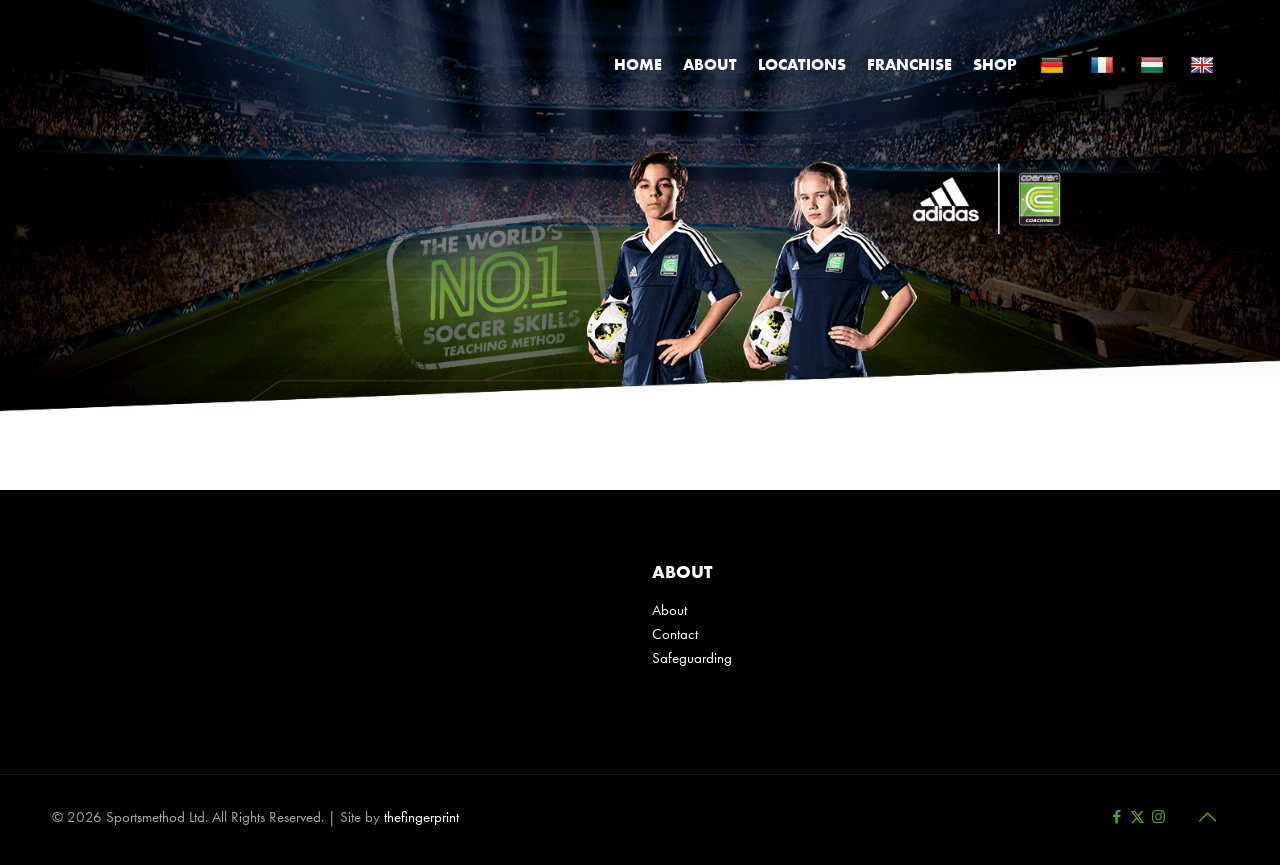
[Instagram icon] (1158, 817)
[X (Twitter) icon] (1137, 817)
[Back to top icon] (1207, 817)
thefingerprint (421, 817)
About (669, 610)
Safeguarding (692, 658)
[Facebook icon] (1116, 817)
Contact (675, 634)
